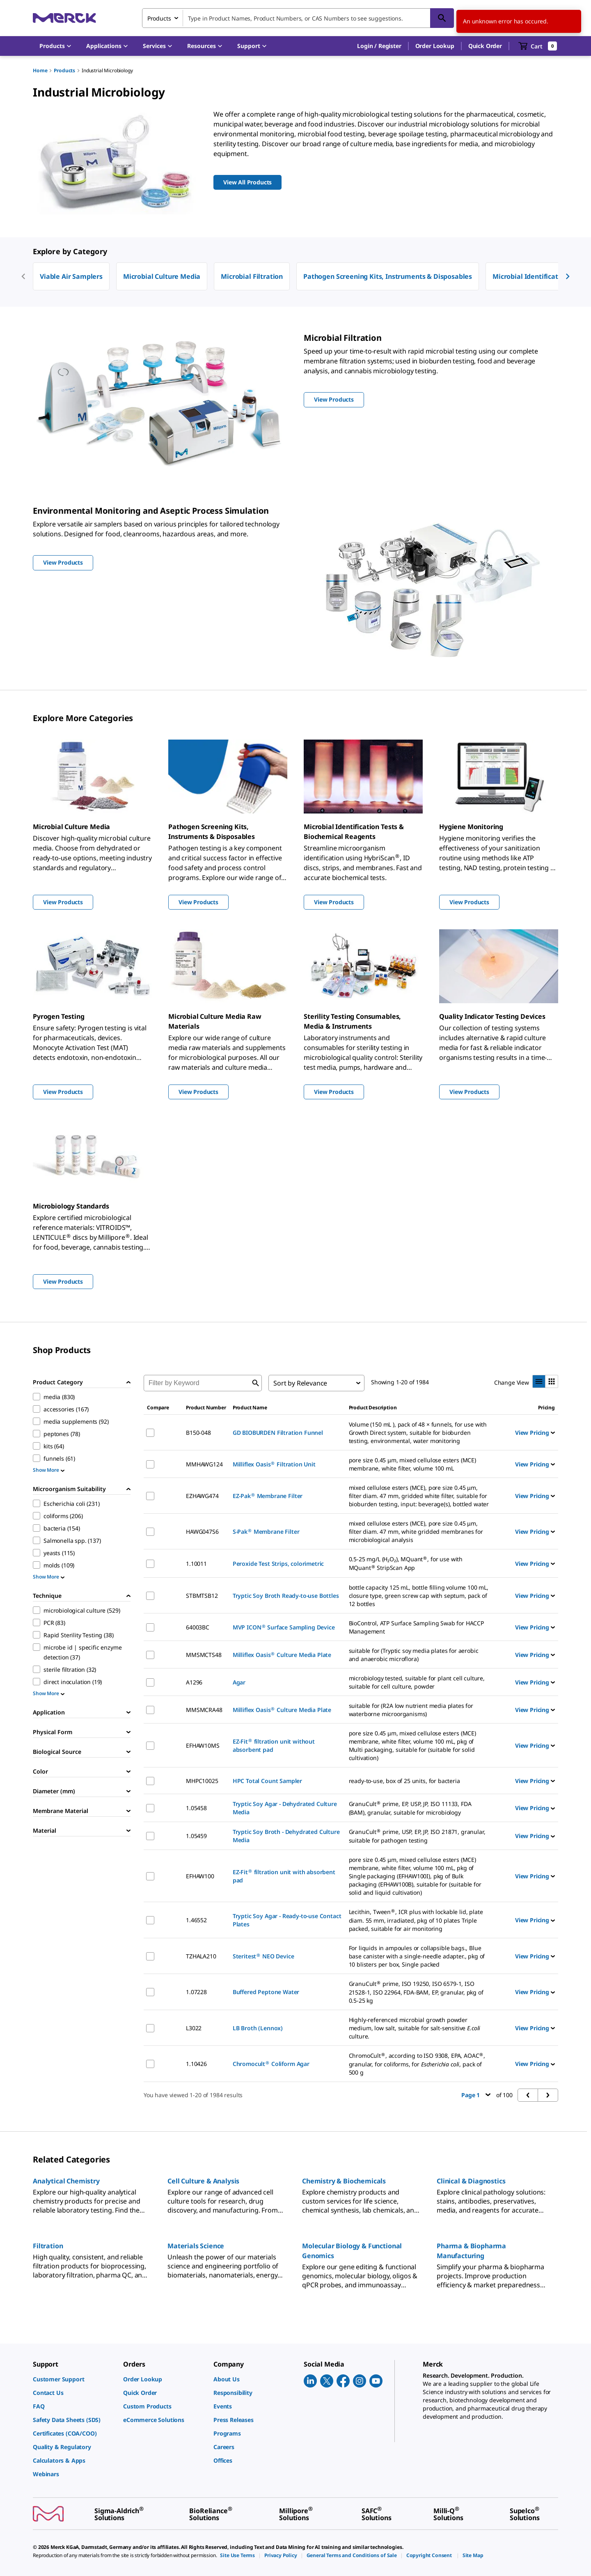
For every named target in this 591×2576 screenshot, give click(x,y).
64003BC (197, 1627)
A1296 (194, 1682)
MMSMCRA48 (204, 1710)
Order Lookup (434, 46)
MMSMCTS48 (204, 1655)
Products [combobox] (159, 18)
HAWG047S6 (202, 1531)
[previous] (23, 276)
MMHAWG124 (204, 1464)
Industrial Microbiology (107, 70)
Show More (48, 1469)
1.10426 (196, 2064)
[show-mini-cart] (538, 46)
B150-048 (198, 1432)
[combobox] (298, 18)
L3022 (194, 2028)
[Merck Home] (64, 18)
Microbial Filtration (252, 276)
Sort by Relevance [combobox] (300, 1383)
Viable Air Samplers (71, 276)
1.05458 (196, 1808)
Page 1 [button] (475, 2095)
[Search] (442, 18)
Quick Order (485, 46)
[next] (567, 276)
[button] (379, 46)
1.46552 (196, 1920)
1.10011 (196, 1563)
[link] (74, 2379)
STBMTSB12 (202, 1595)
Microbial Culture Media (161, 276)
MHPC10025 (202, 1781)
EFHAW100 (200, 1876)
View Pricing (535, 1432)
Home (40, 70)
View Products (63, 902)
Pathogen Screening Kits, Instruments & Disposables (387, 276)
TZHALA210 (201, 1956)
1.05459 (196, 1836)
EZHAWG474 (202, 1496)
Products (64, 70)
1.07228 (196, 1992)
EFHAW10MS (203, 1745)
